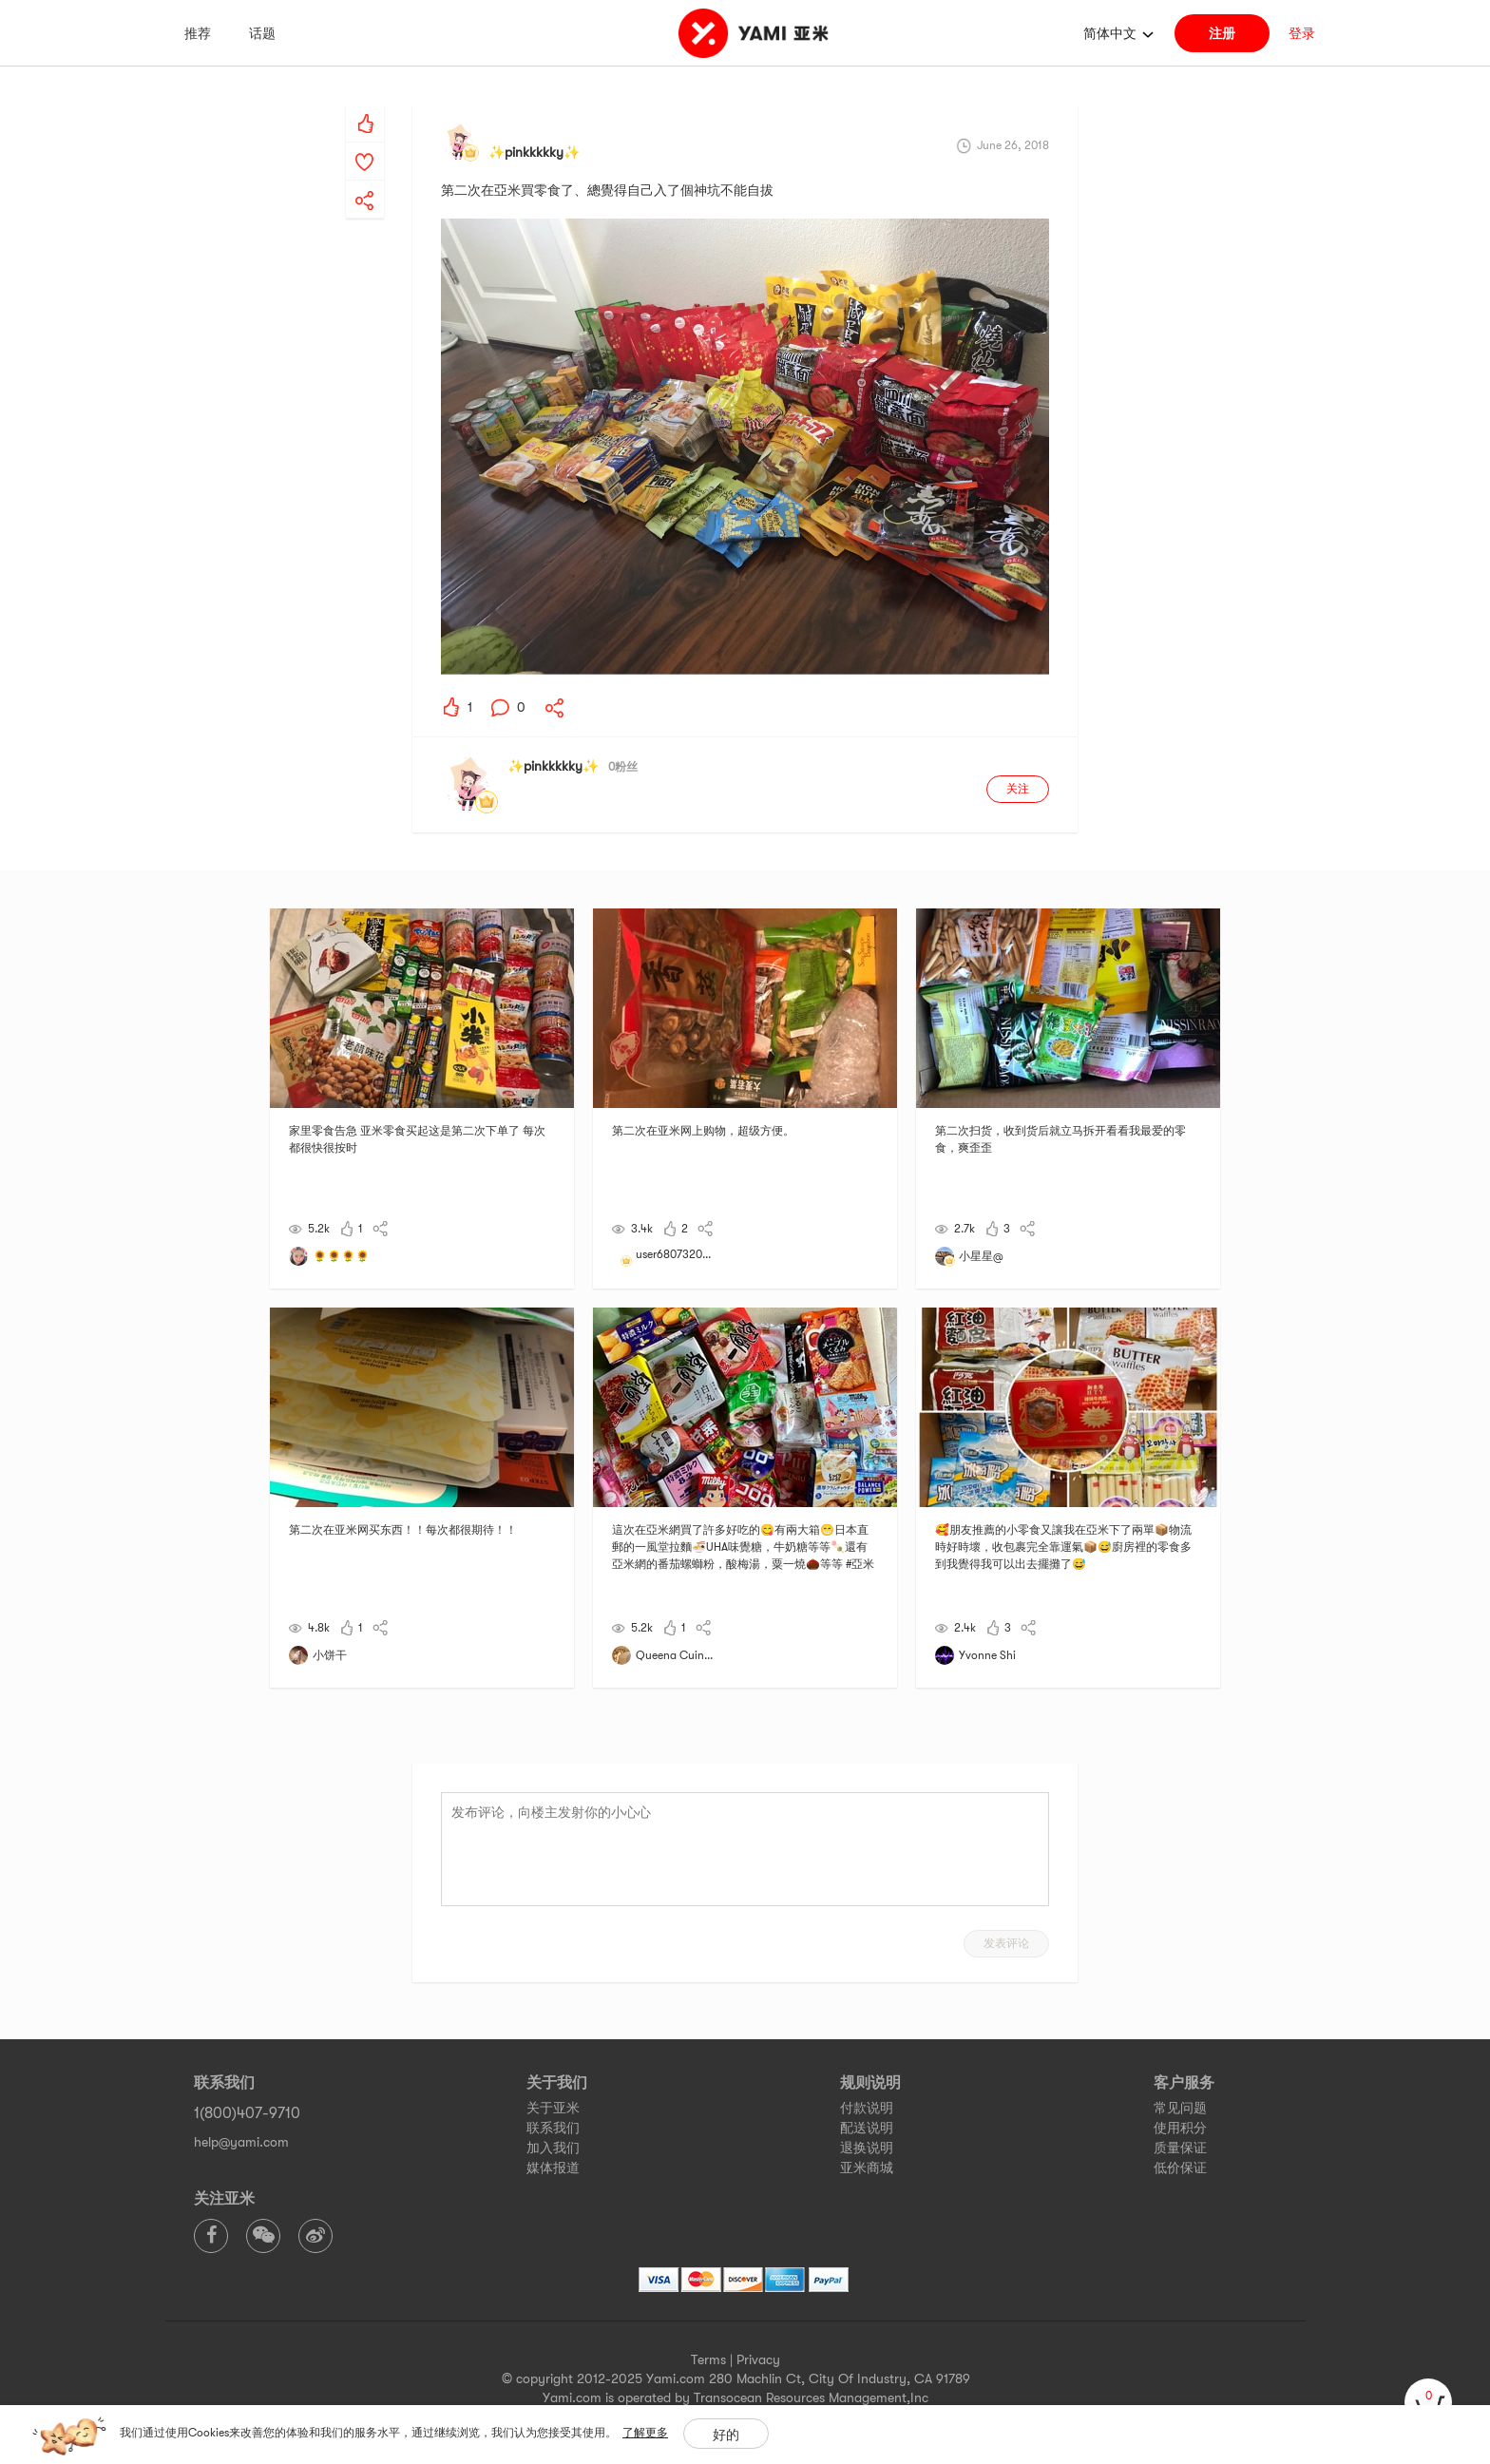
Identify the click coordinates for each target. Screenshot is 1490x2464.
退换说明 (866, 2147)
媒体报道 (553, 2167)
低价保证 (1180, 2167)
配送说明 (866, 2127)
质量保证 (1180, 2147)
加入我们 (553, 2147)
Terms (708, 2359)
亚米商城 (866, 2167)
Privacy (758, 2359)
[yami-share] (365, 181)
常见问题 (1180, 2107)
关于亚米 (553, 2107)
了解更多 (645, 2432)
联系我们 (553, 2127)
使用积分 (1180, 2127)
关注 (1017, 788)
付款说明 (866, 2107)
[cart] (1428, 2402)
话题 (262, 33)
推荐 (197, 33)
